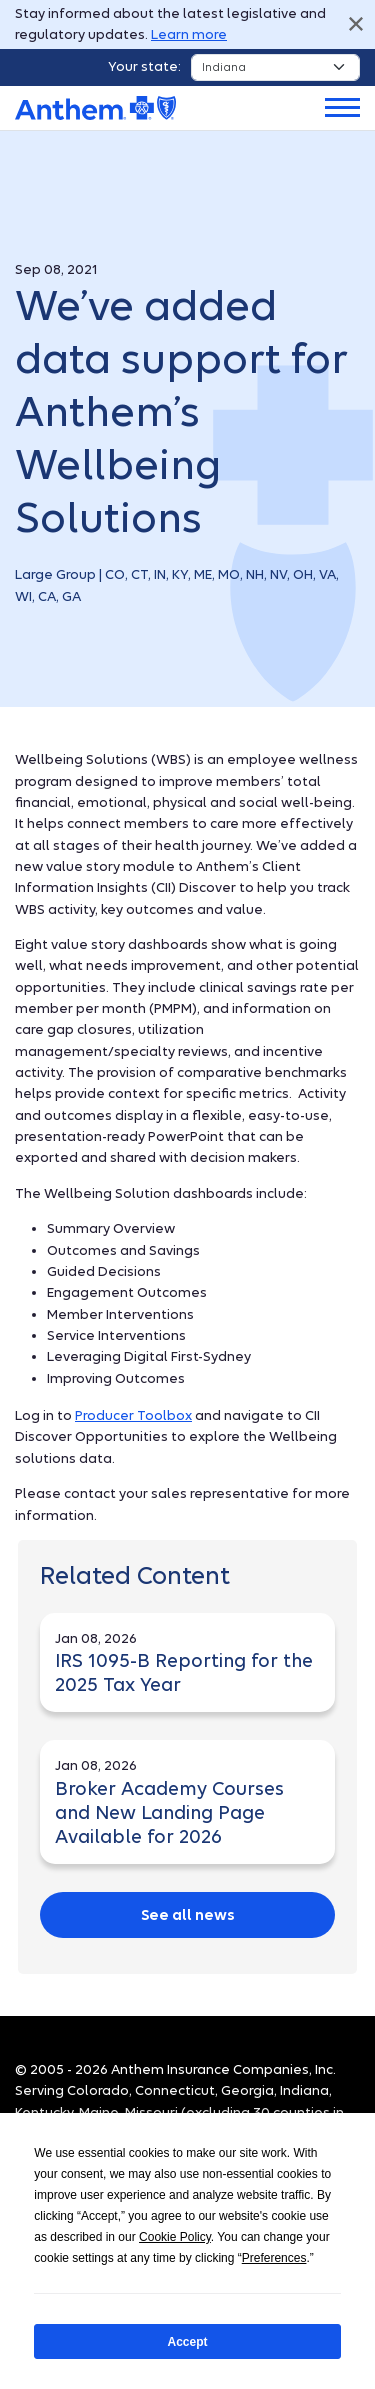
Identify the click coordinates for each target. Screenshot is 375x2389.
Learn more (189, 34)
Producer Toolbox (133, 1415)
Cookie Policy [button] (175, 2237)
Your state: (144, 66)
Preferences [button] (274, 2258)
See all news (188, 1915)
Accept (187, 2342)
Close (356, 24)
